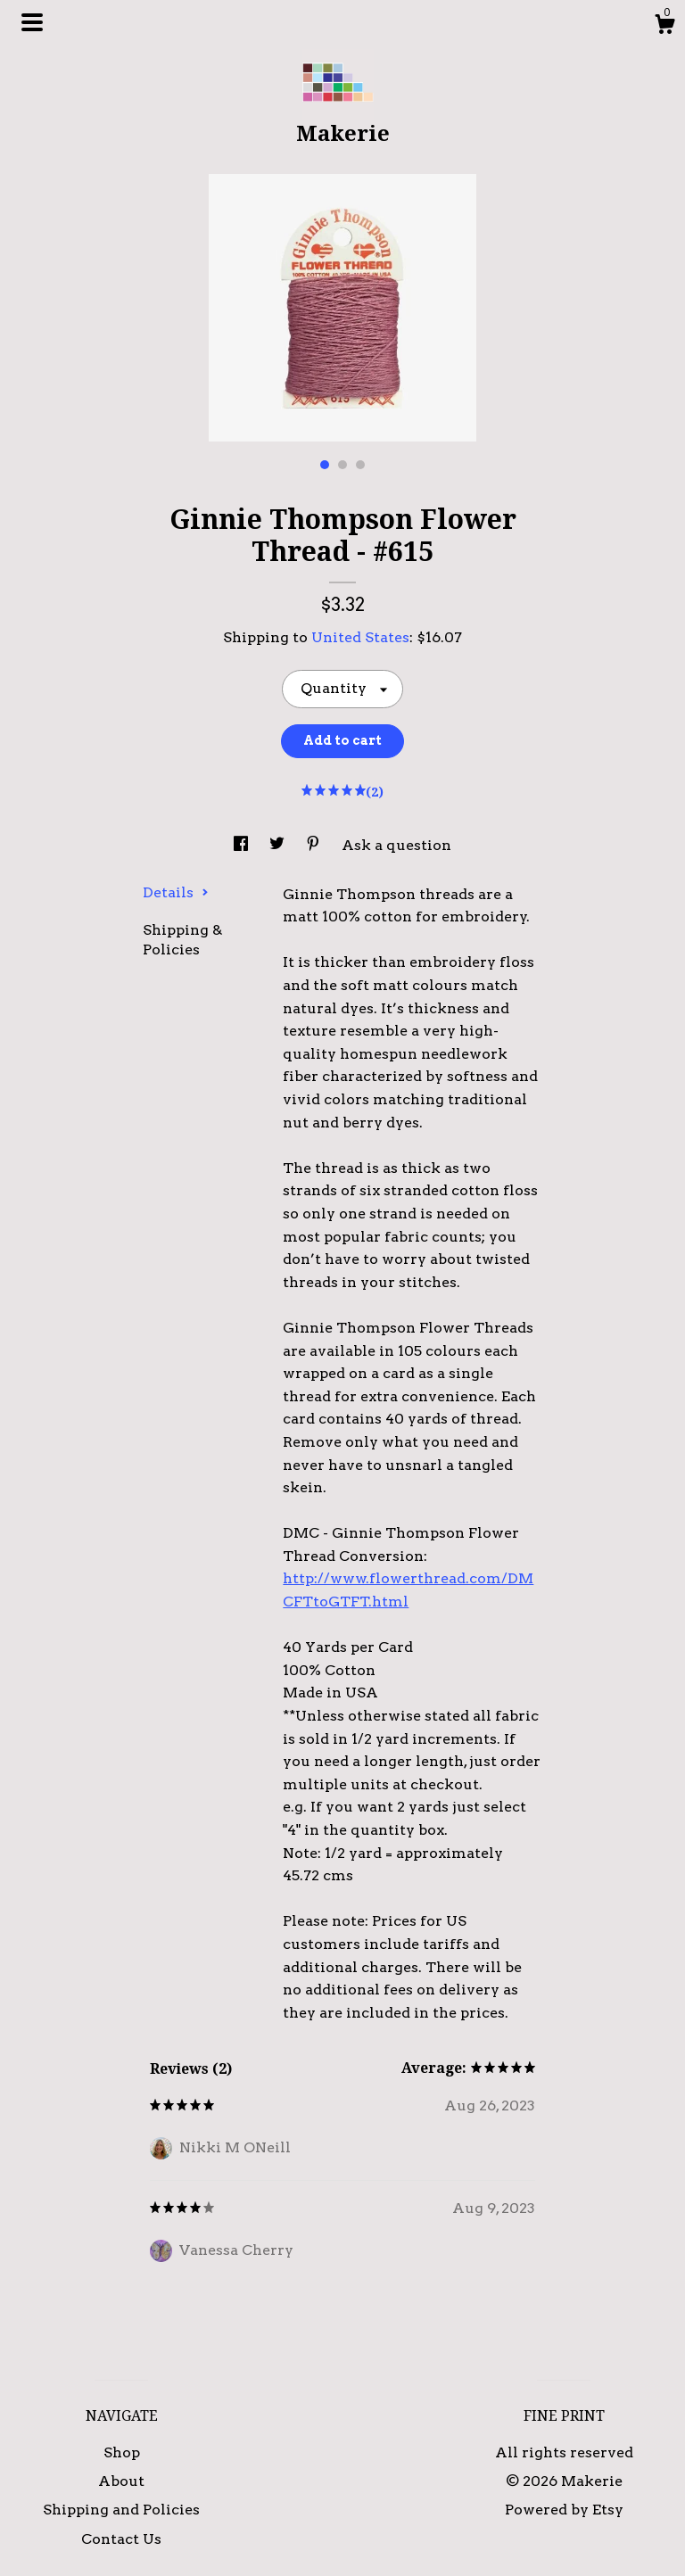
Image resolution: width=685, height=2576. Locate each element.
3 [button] (360, 464)
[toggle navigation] (32, 22)
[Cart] (664, 26)
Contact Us (121, 2539)
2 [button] (342, 464)
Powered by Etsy (564, 2509)
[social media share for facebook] (243, 845)
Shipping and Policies (121, 2509)
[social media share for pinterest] (315, 845)
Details (176, 892)
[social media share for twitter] (278, 845)
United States (360, 637)
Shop (121, 2452)
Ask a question (396, 845)
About (121, 2481)
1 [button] (324, 464)
